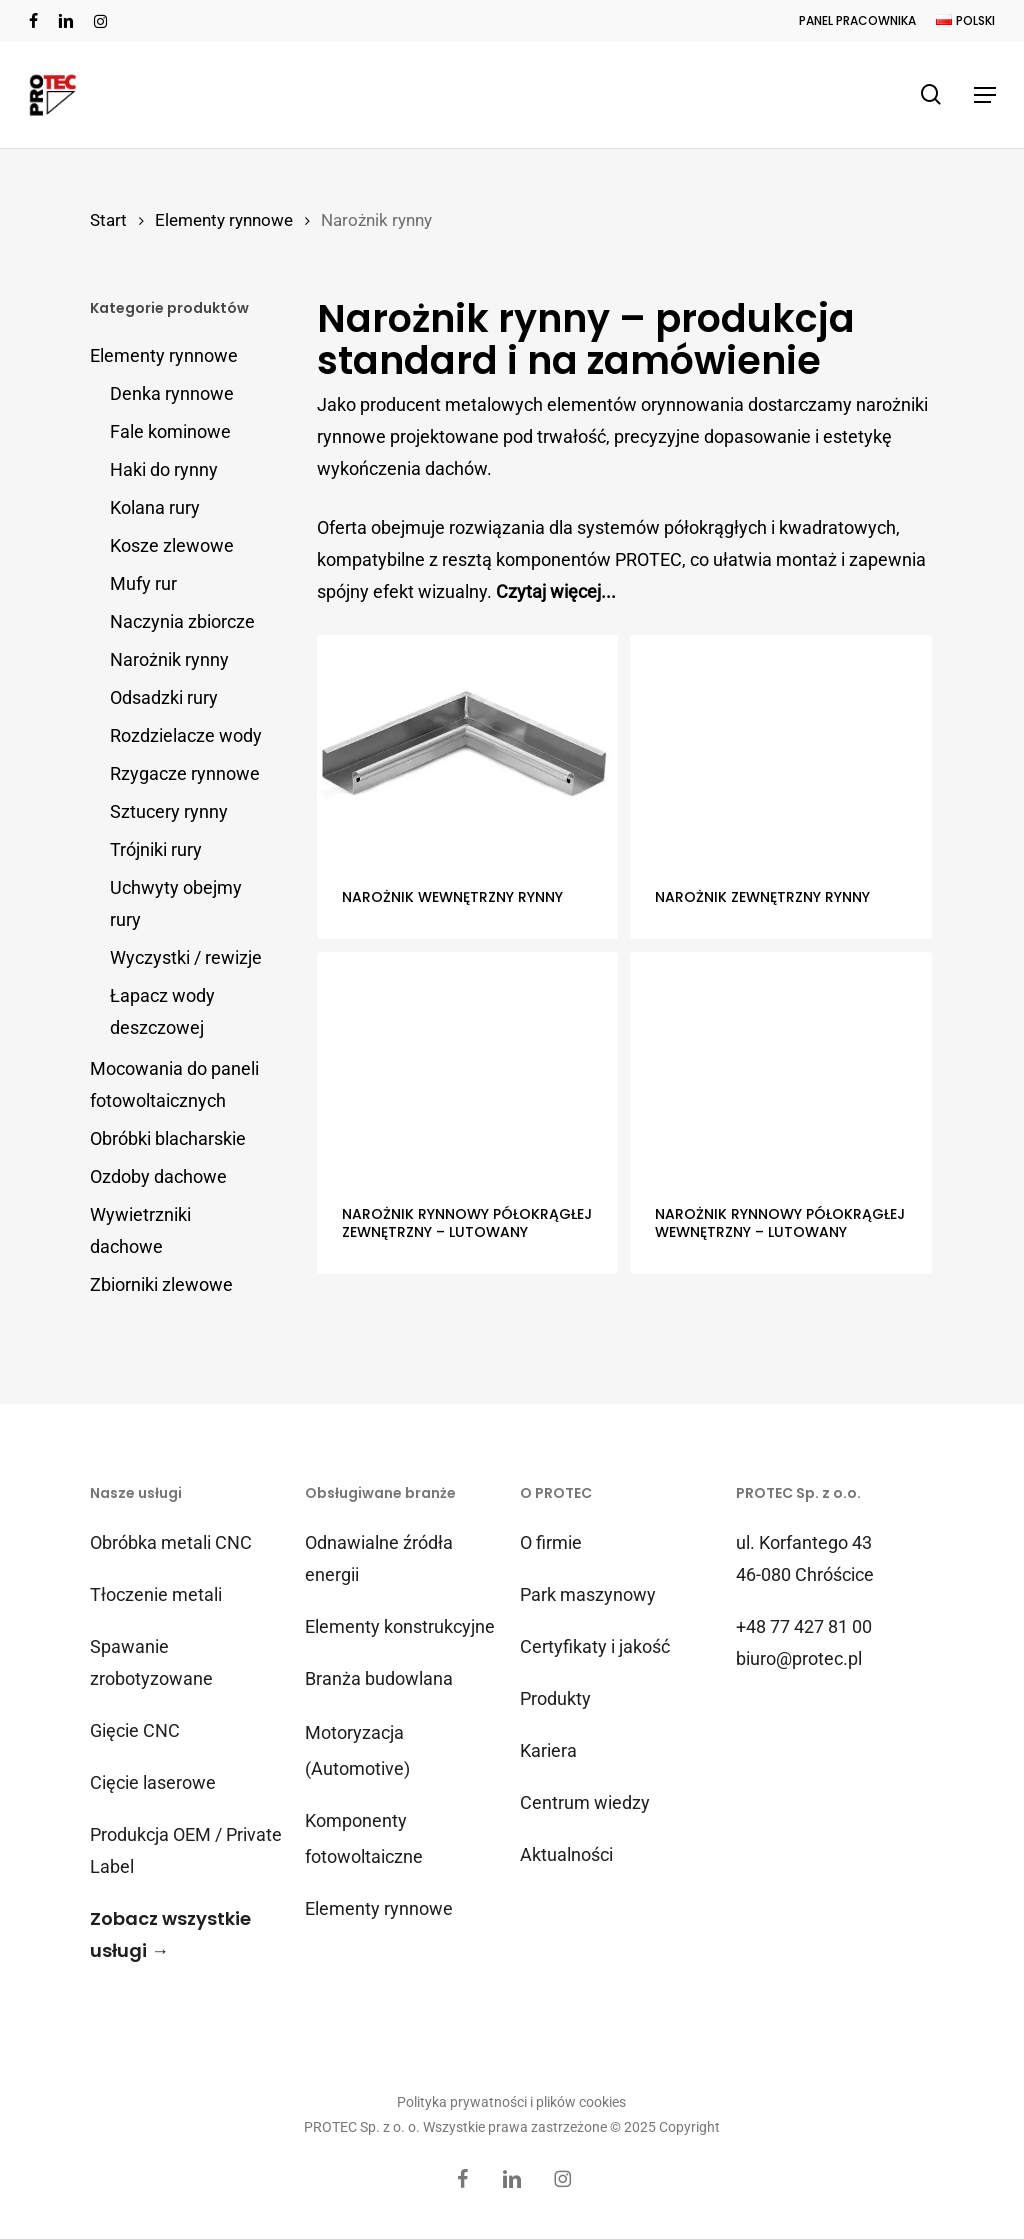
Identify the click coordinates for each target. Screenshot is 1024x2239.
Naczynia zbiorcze (182, 621)
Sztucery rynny (169, 811)
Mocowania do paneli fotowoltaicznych (174, 1084)
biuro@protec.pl (799, 1658)
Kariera (548, 1750)
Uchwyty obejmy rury (176, 903)
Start (108, 220)
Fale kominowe (170, 431)
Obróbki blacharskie (168, 1138)
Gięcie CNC (135, 1730)
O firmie (551, 1542)
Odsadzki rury (164, 697)
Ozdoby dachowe (158, 1176)
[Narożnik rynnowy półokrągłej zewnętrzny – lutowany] (467, 1065)
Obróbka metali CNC (171, 1542)
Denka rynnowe (172, 393)
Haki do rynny (164, 469)
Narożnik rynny (169, 659)
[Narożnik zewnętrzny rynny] (780, 748)
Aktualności (566, 1854)
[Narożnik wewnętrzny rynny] (467, 748)
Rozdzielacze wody (186, 735)
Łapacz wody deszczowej (162, 1011)
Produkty (555, 1698)
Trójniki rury (156, 849)
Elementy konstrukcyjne (400, 1626)
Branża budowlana (379, 1678)
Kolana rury (155, 507)
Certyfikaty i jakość (595, 1646)
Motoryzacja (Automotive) (357, 1750)
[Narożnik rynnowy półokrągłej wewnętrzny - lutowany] (780, 1065)
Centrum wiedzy (585, 1802)
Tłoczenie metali (156, 1594)
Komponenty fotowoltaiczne (364, 1838)
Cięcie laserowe (153, 1782)
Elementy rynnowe (224, 220)
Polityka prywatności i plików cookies (511, 2102)
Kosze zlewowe (172, 545)
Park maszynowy (588, 1594)
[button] (985, 95)
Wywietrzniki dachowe (140, 1230)
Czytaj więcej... (556, 591)
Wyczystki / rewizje (186, 957)
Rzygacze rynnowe (185, 773)
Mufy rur (143, 583)
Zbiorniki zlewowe (161, 1284)
